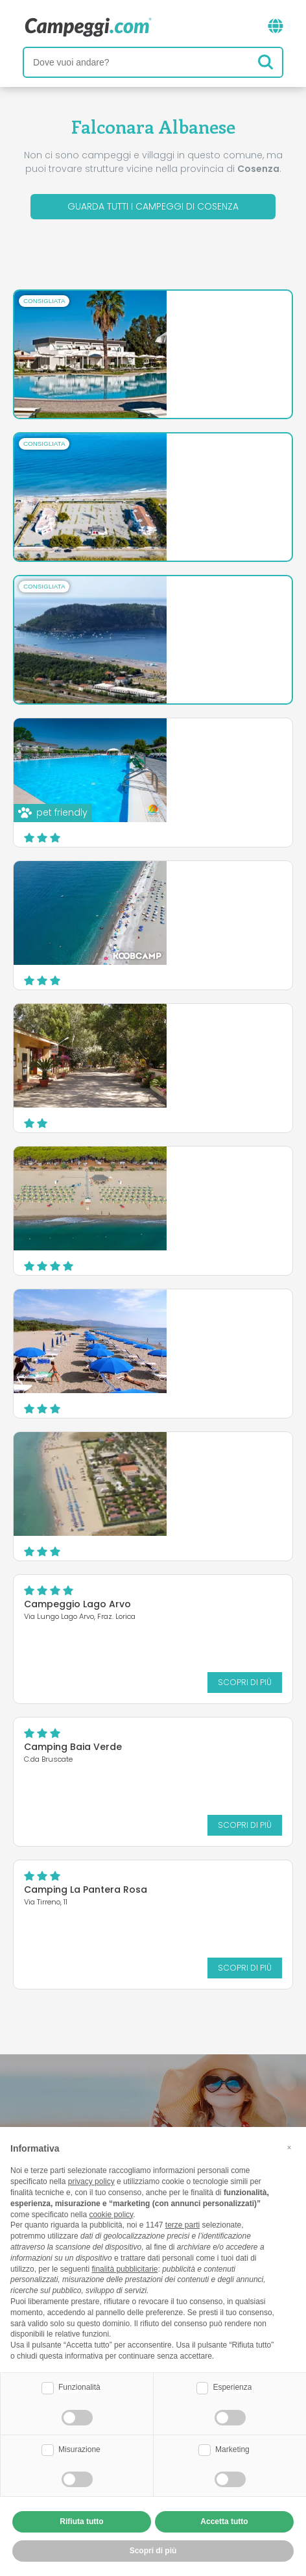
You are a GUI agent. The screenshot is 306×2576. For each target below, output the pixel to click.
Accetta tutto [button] (224, 2521)
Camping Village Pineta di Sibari (196, 1323)
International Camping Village (206, 605)
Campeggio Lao (173, 890)
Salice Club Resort (178, 319)
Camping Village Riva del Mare (207, 462)
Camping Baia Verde (73, 1746)
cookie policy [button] (111, 2214)
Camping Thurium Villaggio (199, 1175)
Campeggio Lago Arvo (77, 1604)
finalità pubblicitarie (124, 2269)
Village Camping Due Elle (194, 747)
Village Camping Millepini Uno (205, 1033)
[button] (289, 2147)
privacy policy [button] (91, 2181)
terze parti (182, 2225)
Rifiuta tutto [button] (81, 2521)
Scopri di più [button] (153, 2550)
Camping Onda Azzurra (190, 1461)
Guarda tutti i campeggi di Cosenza (153, 206)
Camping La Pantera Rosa (85, 1889)
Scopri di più (223, 378)
